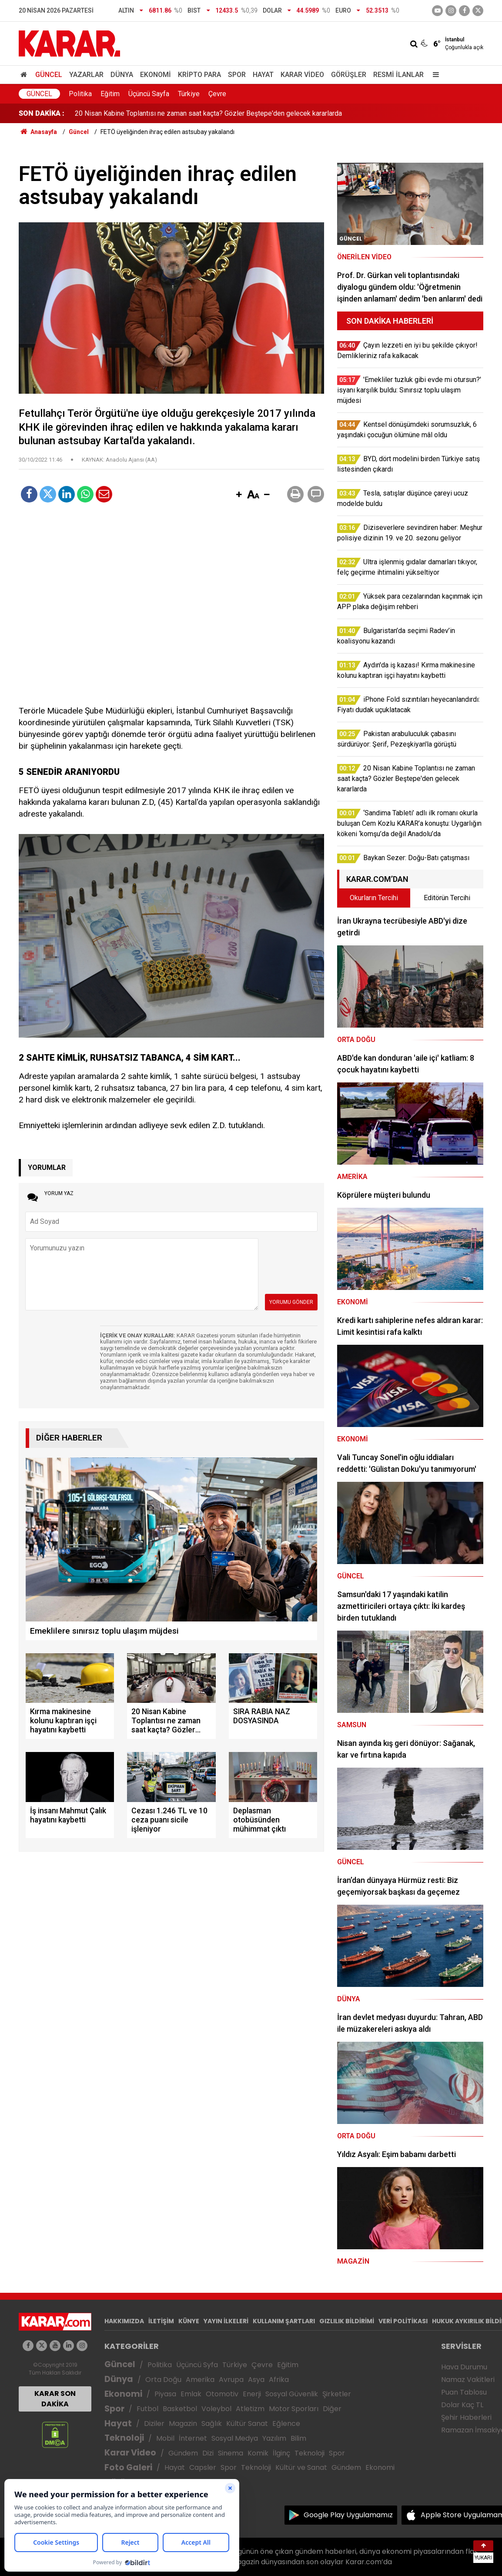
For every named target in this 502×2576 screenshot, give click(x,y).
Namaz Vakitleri (468, 2380)
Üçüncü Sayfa (148, 94)
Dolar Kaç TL (462, 2405)
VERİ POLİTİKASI (403, 2321)
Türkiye (189, 94)
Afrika (279, 2380)
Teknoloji (124, 2438)
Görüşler (348, 74)
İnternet (193, 2438)
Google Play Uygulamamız (348, 2515)
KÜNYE (188, 2321)
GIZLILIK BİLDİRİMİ (346, 2321)
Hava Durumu (464, 2367)
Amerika (200, 2380)
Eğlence (286, 2424)
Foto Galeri (128, 2467)
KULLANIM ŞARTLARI (284, 2321)
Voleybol (216, 2409)
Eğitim (110, 94)
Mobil (165, 2438)
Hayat (263, 74)
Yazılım (274, 2438)
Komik (258, 2453)
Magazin (183, 2424)
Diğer (332, 2409)
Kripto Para (199, 74)
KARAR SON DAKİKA (55, 2398)
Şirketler (336, 2394)
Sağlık (211, 2424)
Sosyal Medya (234, 2438)
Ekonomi (155, 74)
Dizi (208, 2453)
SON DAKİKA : (41, 113)
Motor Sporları (293, 2409)
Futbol (147, 2409)
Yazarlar (86, 74)
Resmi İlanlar (398, 74)
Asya (256, 2380)
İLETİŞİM (161, 2321)
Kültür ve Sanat (301, 2467)
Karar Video (302, 74)
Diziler (154, 2424)
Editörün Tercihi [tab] (447, 898)
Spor (237, 74)
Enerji (252, 2394)
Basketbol (180, 2409)
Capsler (202, 2467)
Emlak (191, 2394)
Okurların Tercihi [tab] (374, 898)
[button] (239, 495)
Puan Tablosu (464, 2392)
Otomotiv (222, 2394)
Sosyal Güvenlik (291, 2394)
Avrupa (231, 2380)
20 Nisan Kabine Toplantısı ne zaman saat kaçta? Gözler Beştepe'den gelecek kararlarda (208, 113)
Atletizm (250, 2409)
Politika (80, 94)
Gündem (183, 2453)
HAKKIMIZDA (124, 2321)
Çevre (217, 94)
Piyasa (165, 2394)
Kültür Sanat (247, 2424)
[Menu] (433, 75)
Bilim (298, 2438)
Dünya (121, 74)
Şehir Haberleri (466, 2417)
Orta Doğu (163, 2380)
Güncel (48, 74)
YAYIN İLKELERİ (226, 2321)
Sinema (230, 2453)
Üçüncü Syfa (197, 2365)
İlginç (281, 2453)
